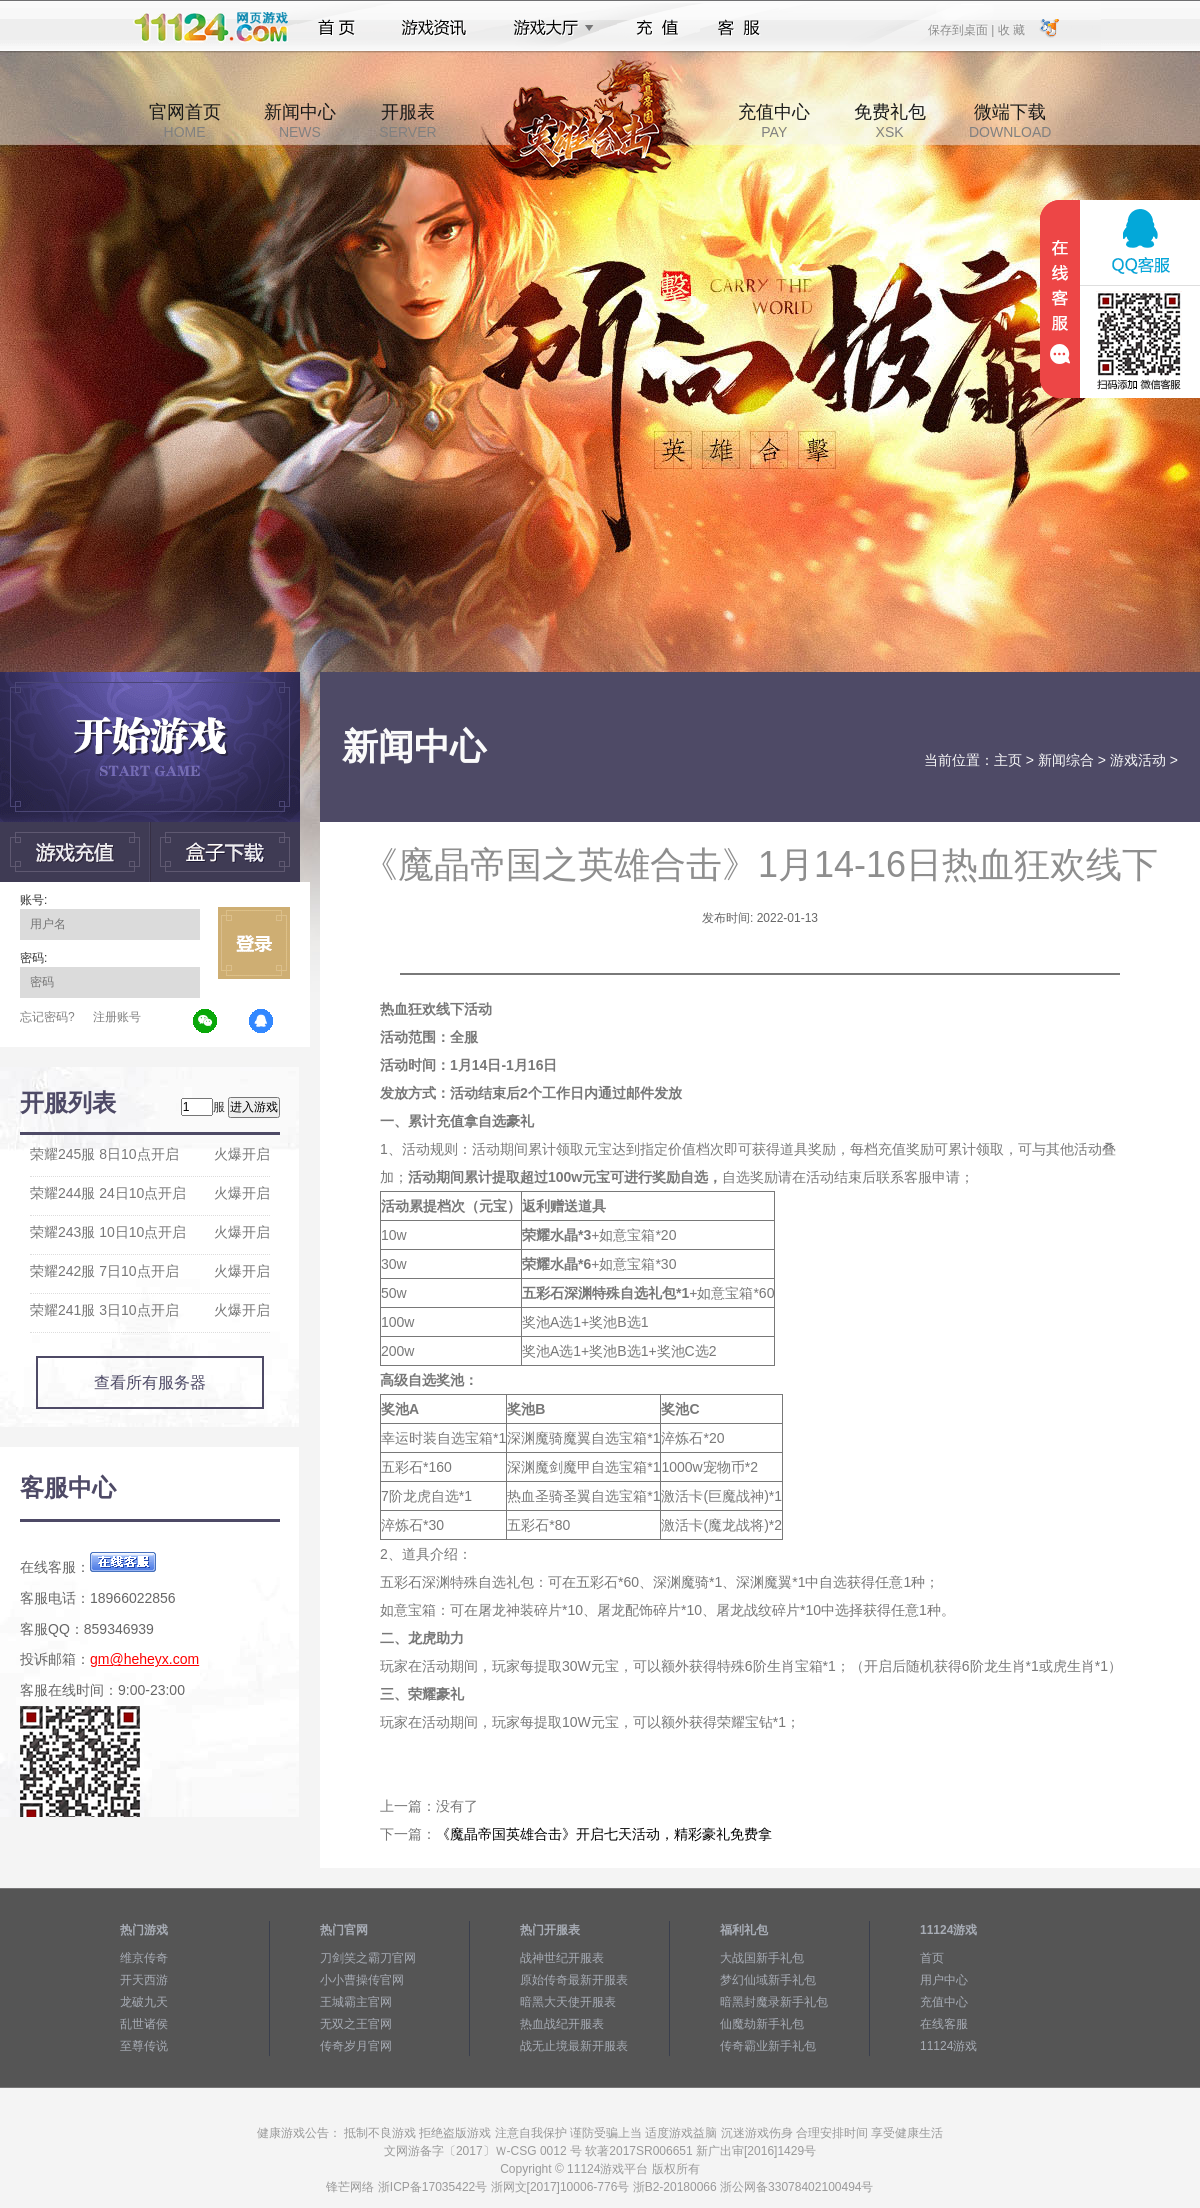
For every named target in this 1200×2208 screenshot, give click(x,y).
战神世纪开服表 (562, 1958)
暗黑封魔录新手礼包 (774, 2002)
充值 (656, 28)
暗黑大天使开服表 (568, 2002)
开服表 (407, 121)
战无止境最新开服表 (574, 2046)
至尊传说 (144, 2046)
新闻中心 (300, 121)
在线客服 (944, 2024)
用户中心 (944, 1980)
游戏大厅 (548, 28)
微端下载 (1010, 121)
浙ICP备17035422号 (432, 2187)
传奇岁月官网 (356, 2046)
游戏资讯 (434, 28)
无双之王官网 (356, 2024)
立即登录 (254, 943)
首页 (336, 28)
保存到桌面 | (962, 29)
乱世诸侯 (144, 2024)
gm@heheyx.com (144, 1659)
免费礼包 (890, 121)
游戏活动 (1138, 760)
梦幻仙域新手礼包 (768, 1980)
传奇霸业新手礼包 (768, 2046)
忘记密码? (47, 1017)
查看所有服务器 (150, 1382)
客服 (739, 28)
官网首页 (185, 121)
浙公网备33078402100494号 (796, 2187)
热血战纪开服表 (562, 2024)
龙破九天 (144, 2002)
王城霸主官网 (356, 2002)
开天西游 (144, 1980)
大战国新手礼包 (762, 1958)
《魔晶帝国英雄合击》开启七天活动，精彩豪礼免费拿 (604, 1834)
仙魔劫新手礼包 (762, 2024)
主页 (1008, 760)
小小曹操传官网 (362, 1980)
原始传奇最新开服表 (574, 1980)
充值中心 (774, 121)
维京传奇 (144, 1958)
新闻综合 (1066, 760)
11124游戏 (948, 2046)
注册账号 (117, 1017)
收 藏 (1010, 29)
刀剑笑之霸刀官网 (368, 1958)
